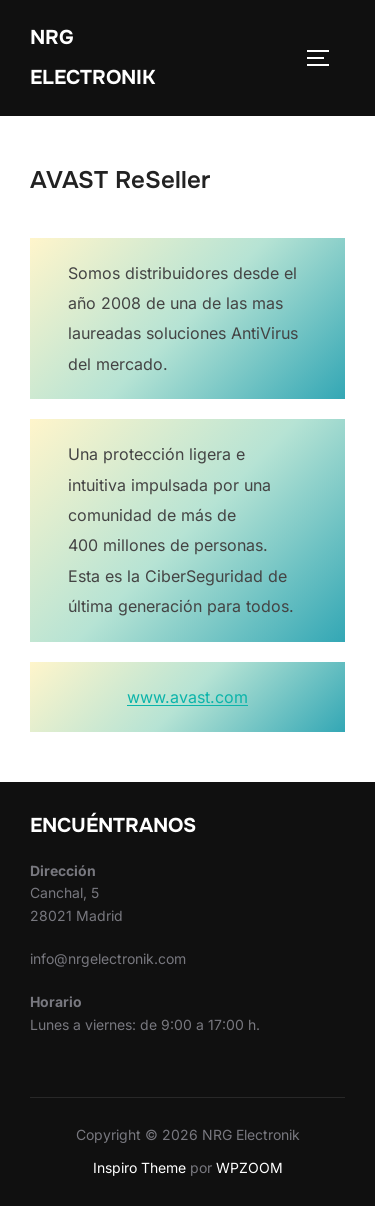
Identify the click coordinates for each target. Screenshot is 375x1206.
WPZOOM (249, 1167)
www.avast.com (187, 697)
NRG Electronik (92, 57)
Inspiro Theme (139, 1167)
